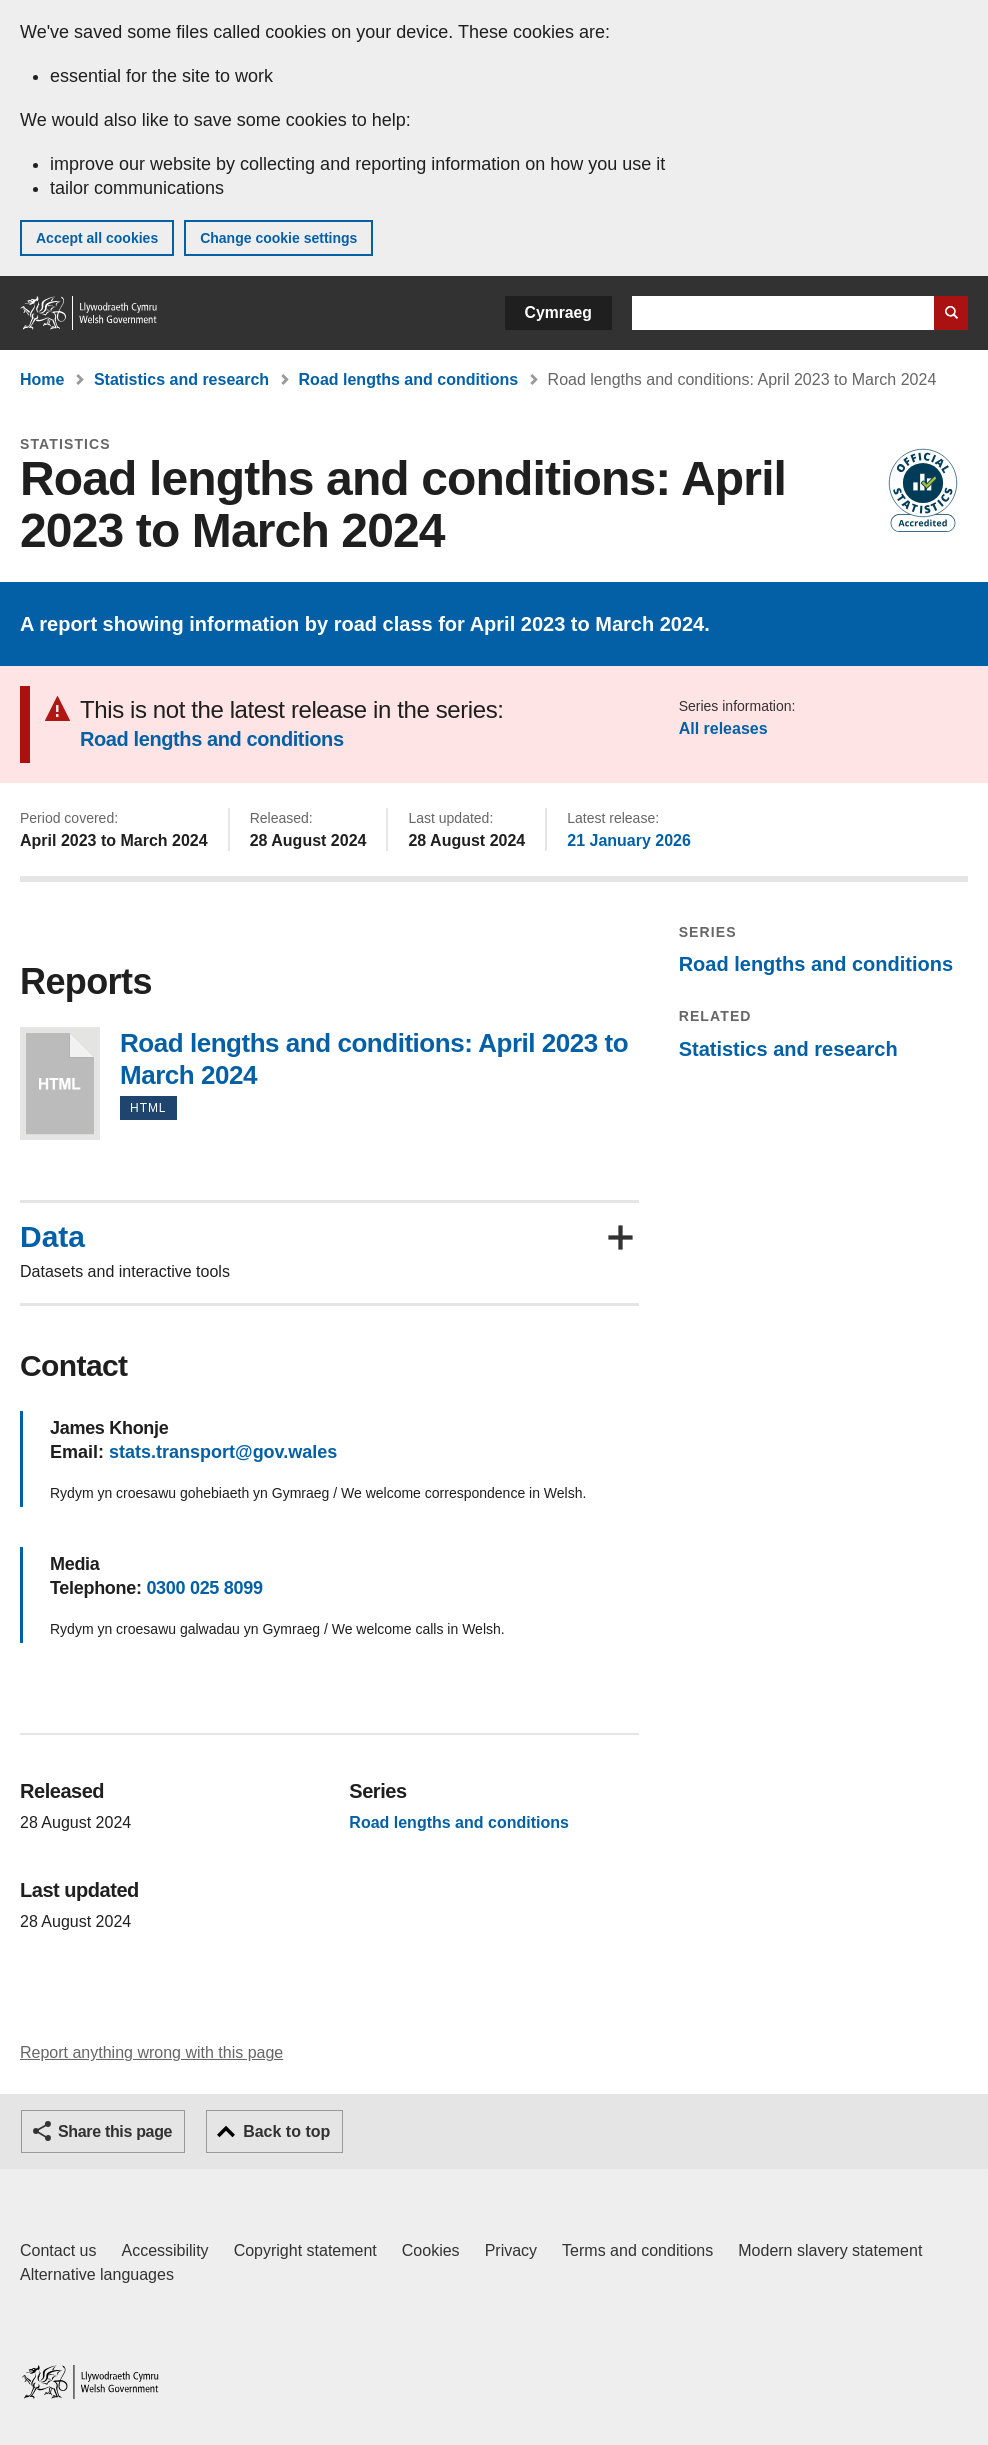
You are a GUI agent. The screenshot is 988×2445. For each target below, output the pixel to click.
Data (52, 1237)
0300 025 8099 (204, 1588)
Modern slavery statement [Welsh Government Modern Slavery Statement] (830, 2250)
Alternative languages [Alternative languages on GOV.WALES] (97, 2274)
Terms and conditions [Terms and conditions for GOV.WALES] (637, 2250)
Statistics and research (181, 379)
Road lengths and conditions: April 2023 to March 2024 (60, 1083)
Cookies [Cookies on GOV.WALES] (431, 2250)
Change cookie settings (278, 238)
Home (42, 379)
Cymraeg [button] (558, 312)
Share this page (115, 2131)
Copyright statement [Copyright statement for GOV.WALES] (305, 2250)
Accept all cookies (97, 238)
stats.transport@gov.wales (223, 1452)
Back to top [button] (286, 2131)
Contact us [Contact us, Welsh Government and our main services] (58, 2250)
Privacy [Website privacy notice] (511, 2250)
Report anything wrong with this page (151, 2052)
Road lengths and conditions (409, 379)
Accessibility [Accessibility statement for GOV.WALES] (164, 2250)
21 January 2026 (629, 840)
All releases (723, 728)
